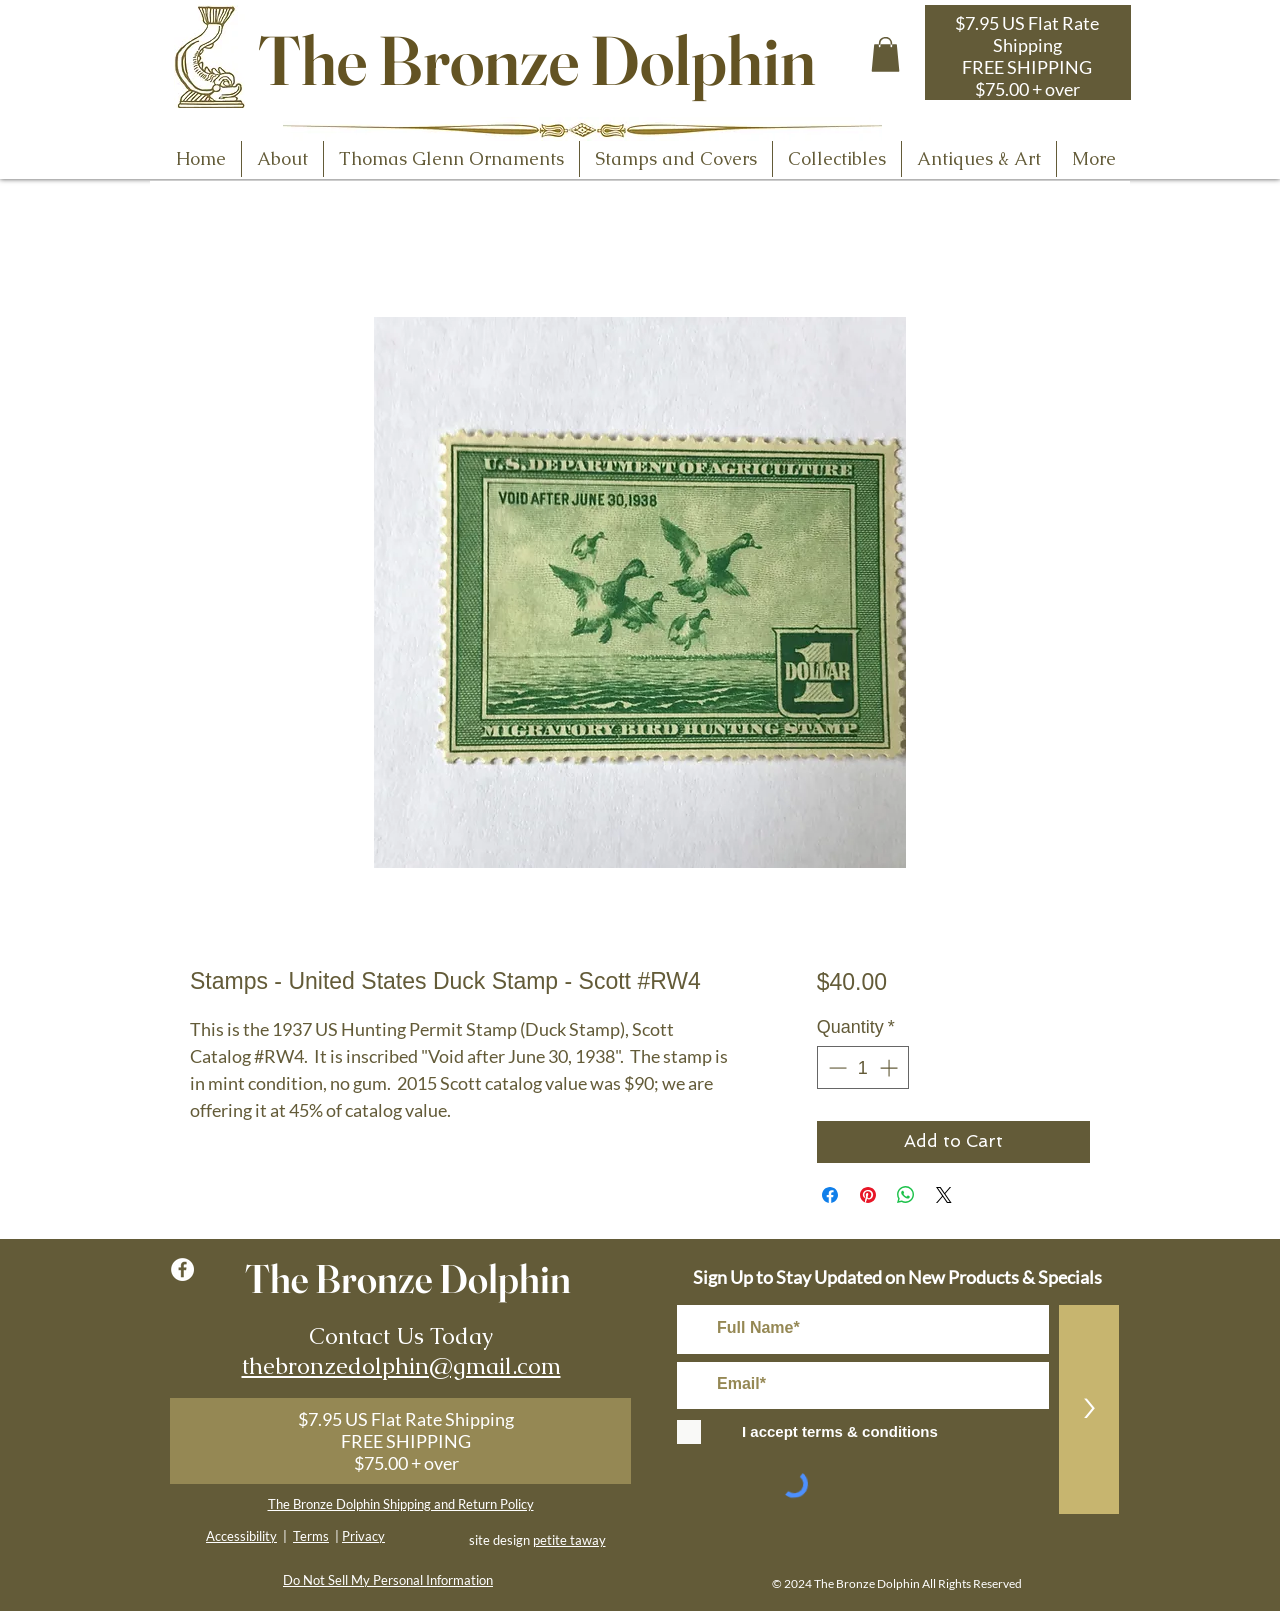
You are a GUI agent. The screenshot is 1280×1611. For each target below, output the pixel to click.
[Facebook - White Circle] (182, 1269)
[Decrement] (835, 1067)
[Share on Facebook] (830, 1195)
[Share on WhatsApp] (906, 1195)
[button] (885, 54)
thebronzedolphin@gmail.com (401, 1366)
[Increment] (890, 1067)
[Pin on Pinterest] (868, 1195)
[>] (1089, 1409)
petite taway (569, 1540)
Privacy (363, 1536)
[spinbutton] (863, 1067)
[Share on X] (944, 1195)
